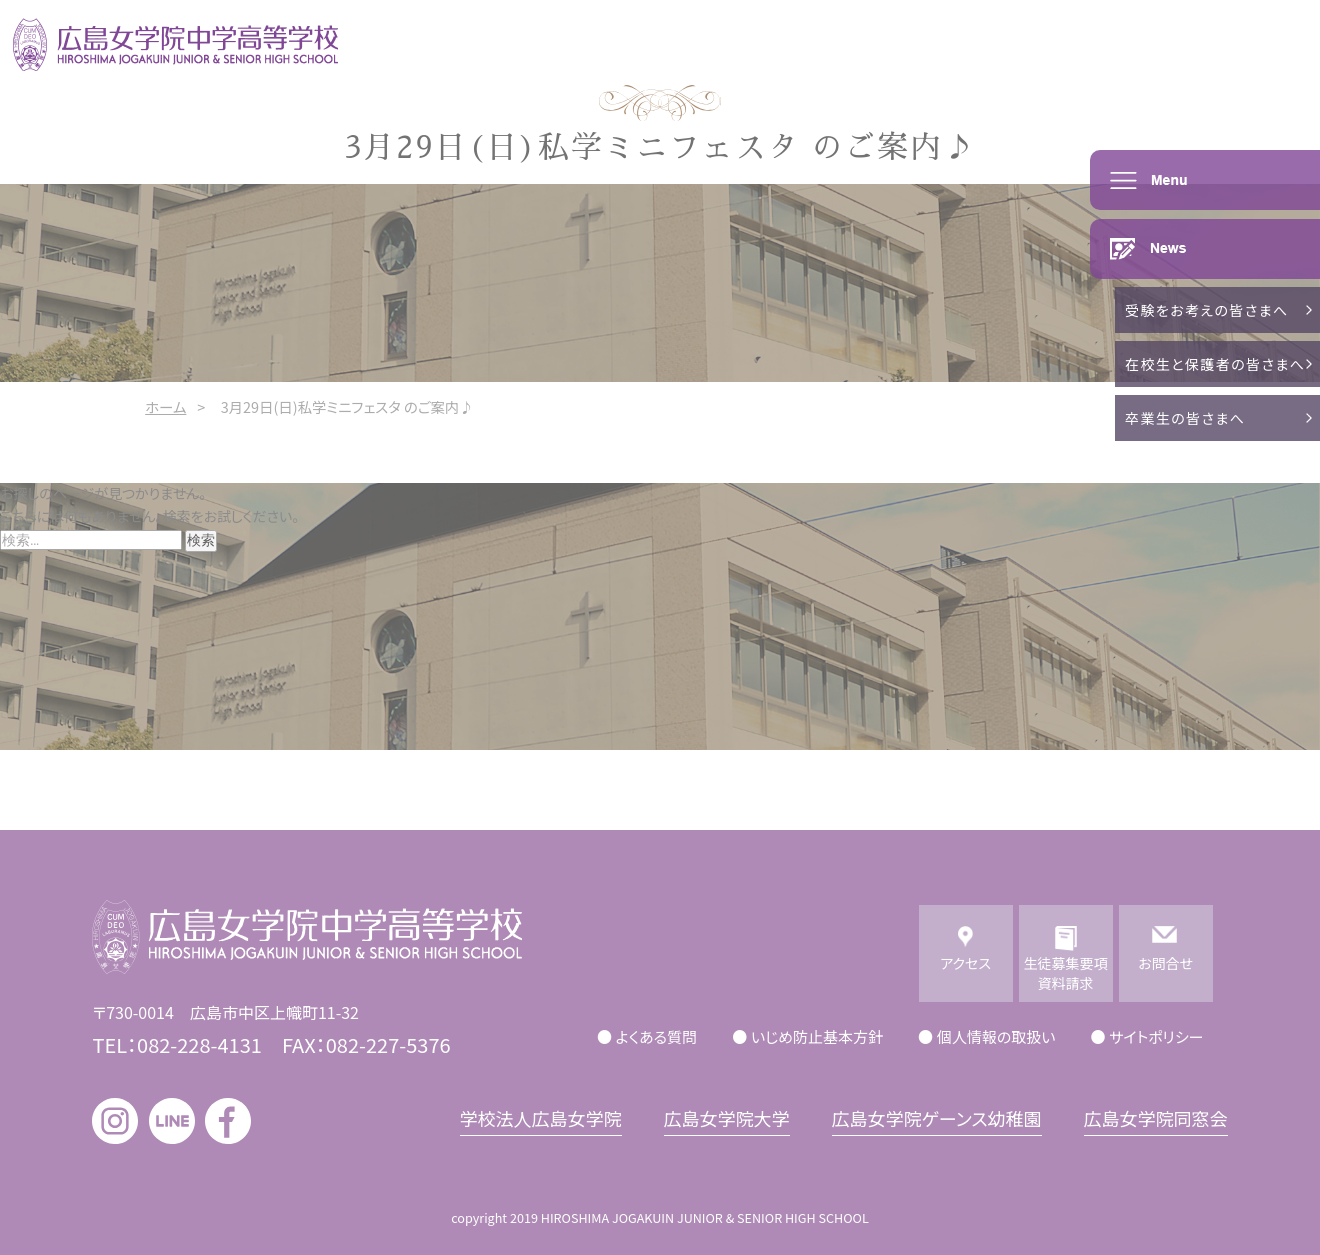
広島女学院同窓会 (1156, 1118)
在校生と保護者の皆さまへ (1215, 364)
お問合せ (1165, 973)
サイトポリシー (1156, 1036)
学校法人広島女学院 (541, 1118)
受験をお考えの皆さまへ (1207, 310)
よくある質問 (656, 1036)
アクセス (965, 973)
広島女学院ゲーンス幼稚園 (937, 1118)
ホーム (165, 406)
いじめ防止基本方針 (817, 1036)
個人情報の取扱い (996, 1036)
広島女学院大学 (727, 1118)
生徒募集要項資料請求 (1066, 973)
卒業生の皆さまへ (1185, 418)
